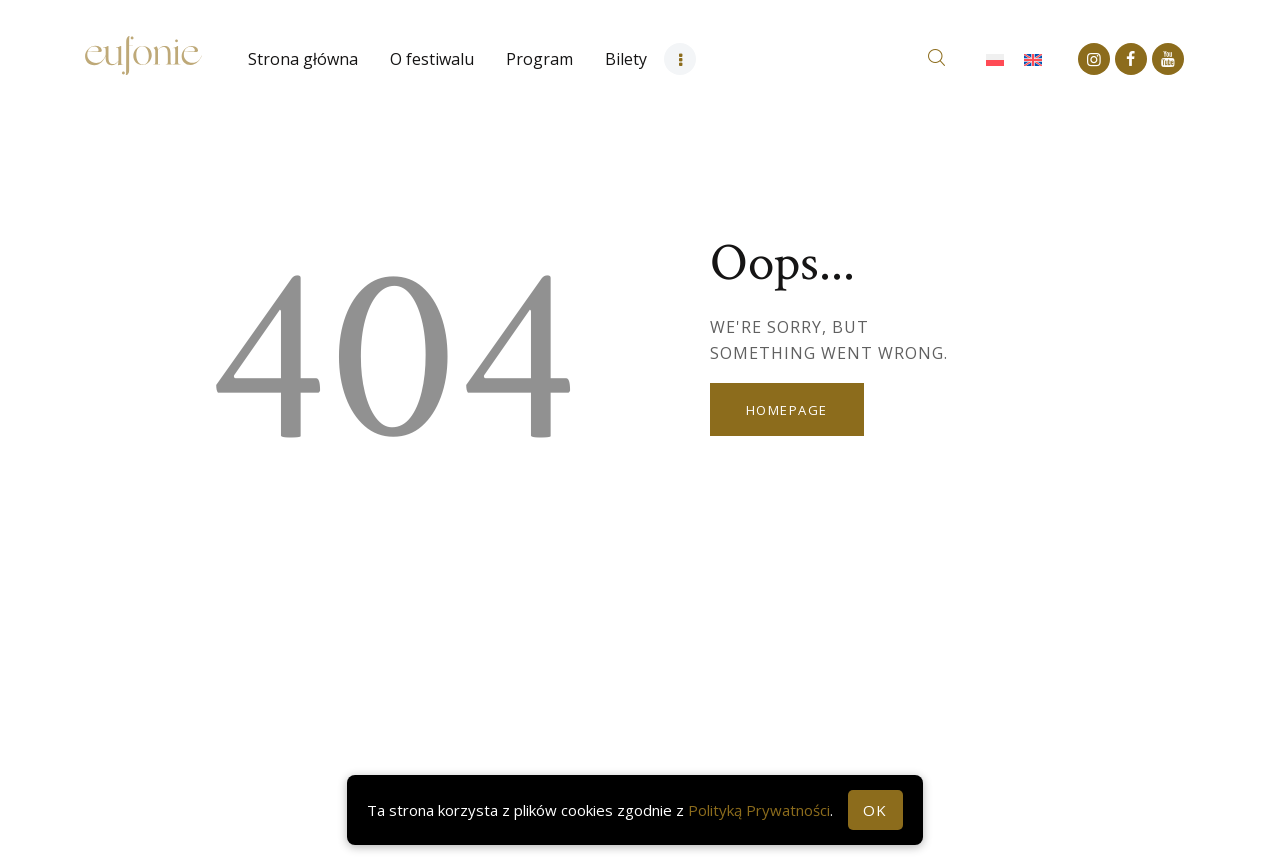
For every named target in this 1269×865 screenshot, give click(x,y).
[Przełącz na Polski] (995, 59)
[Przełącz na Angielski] (1033, 59)
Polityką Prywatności (759, 810)
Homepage (787, 410)
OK (875, 810)
